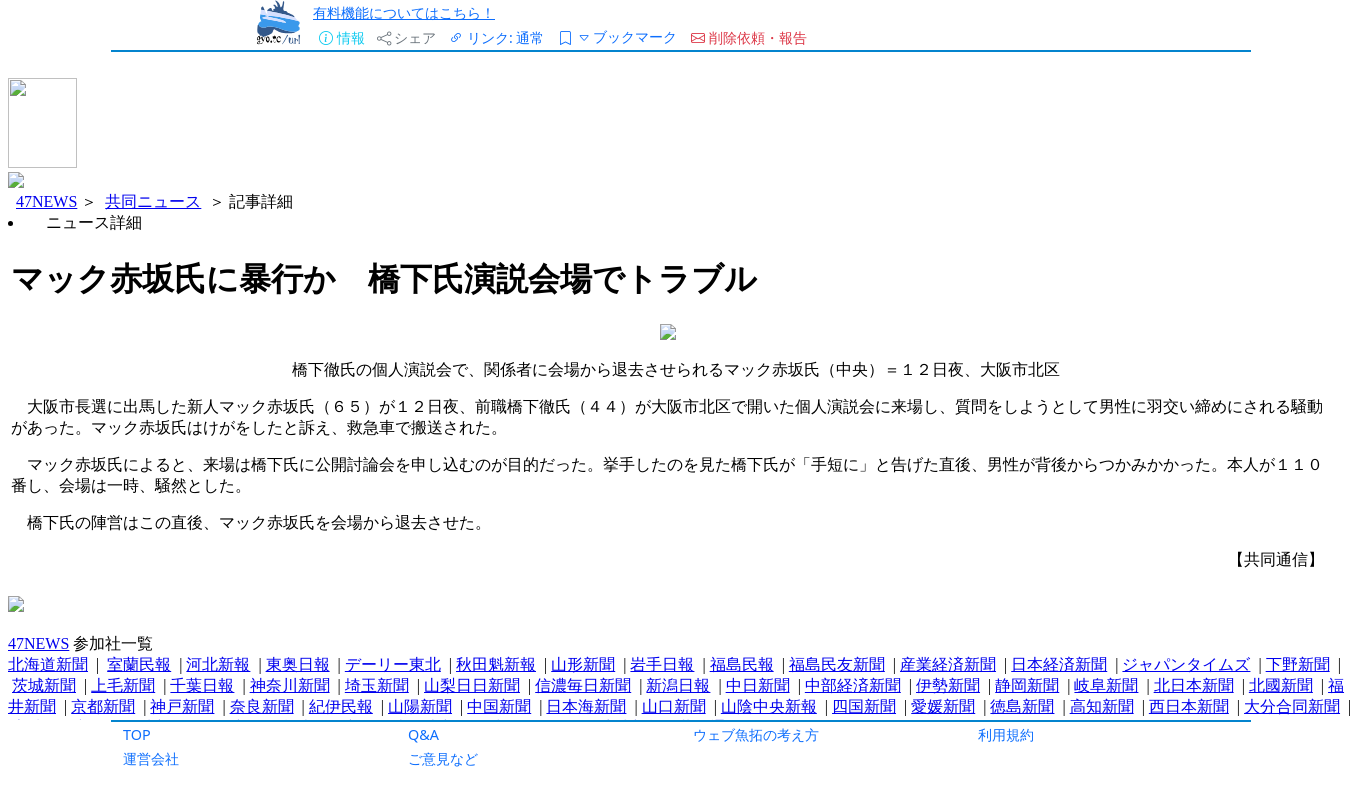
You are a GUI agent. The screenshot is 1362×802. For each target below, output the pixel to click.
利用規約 (1006, 734)
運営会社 (151, 758)
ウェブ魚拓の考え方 (756, 734)
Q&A (423, 734)
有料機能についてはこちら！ (404, 12)
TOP (137, 734)
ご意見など (443, 758)
